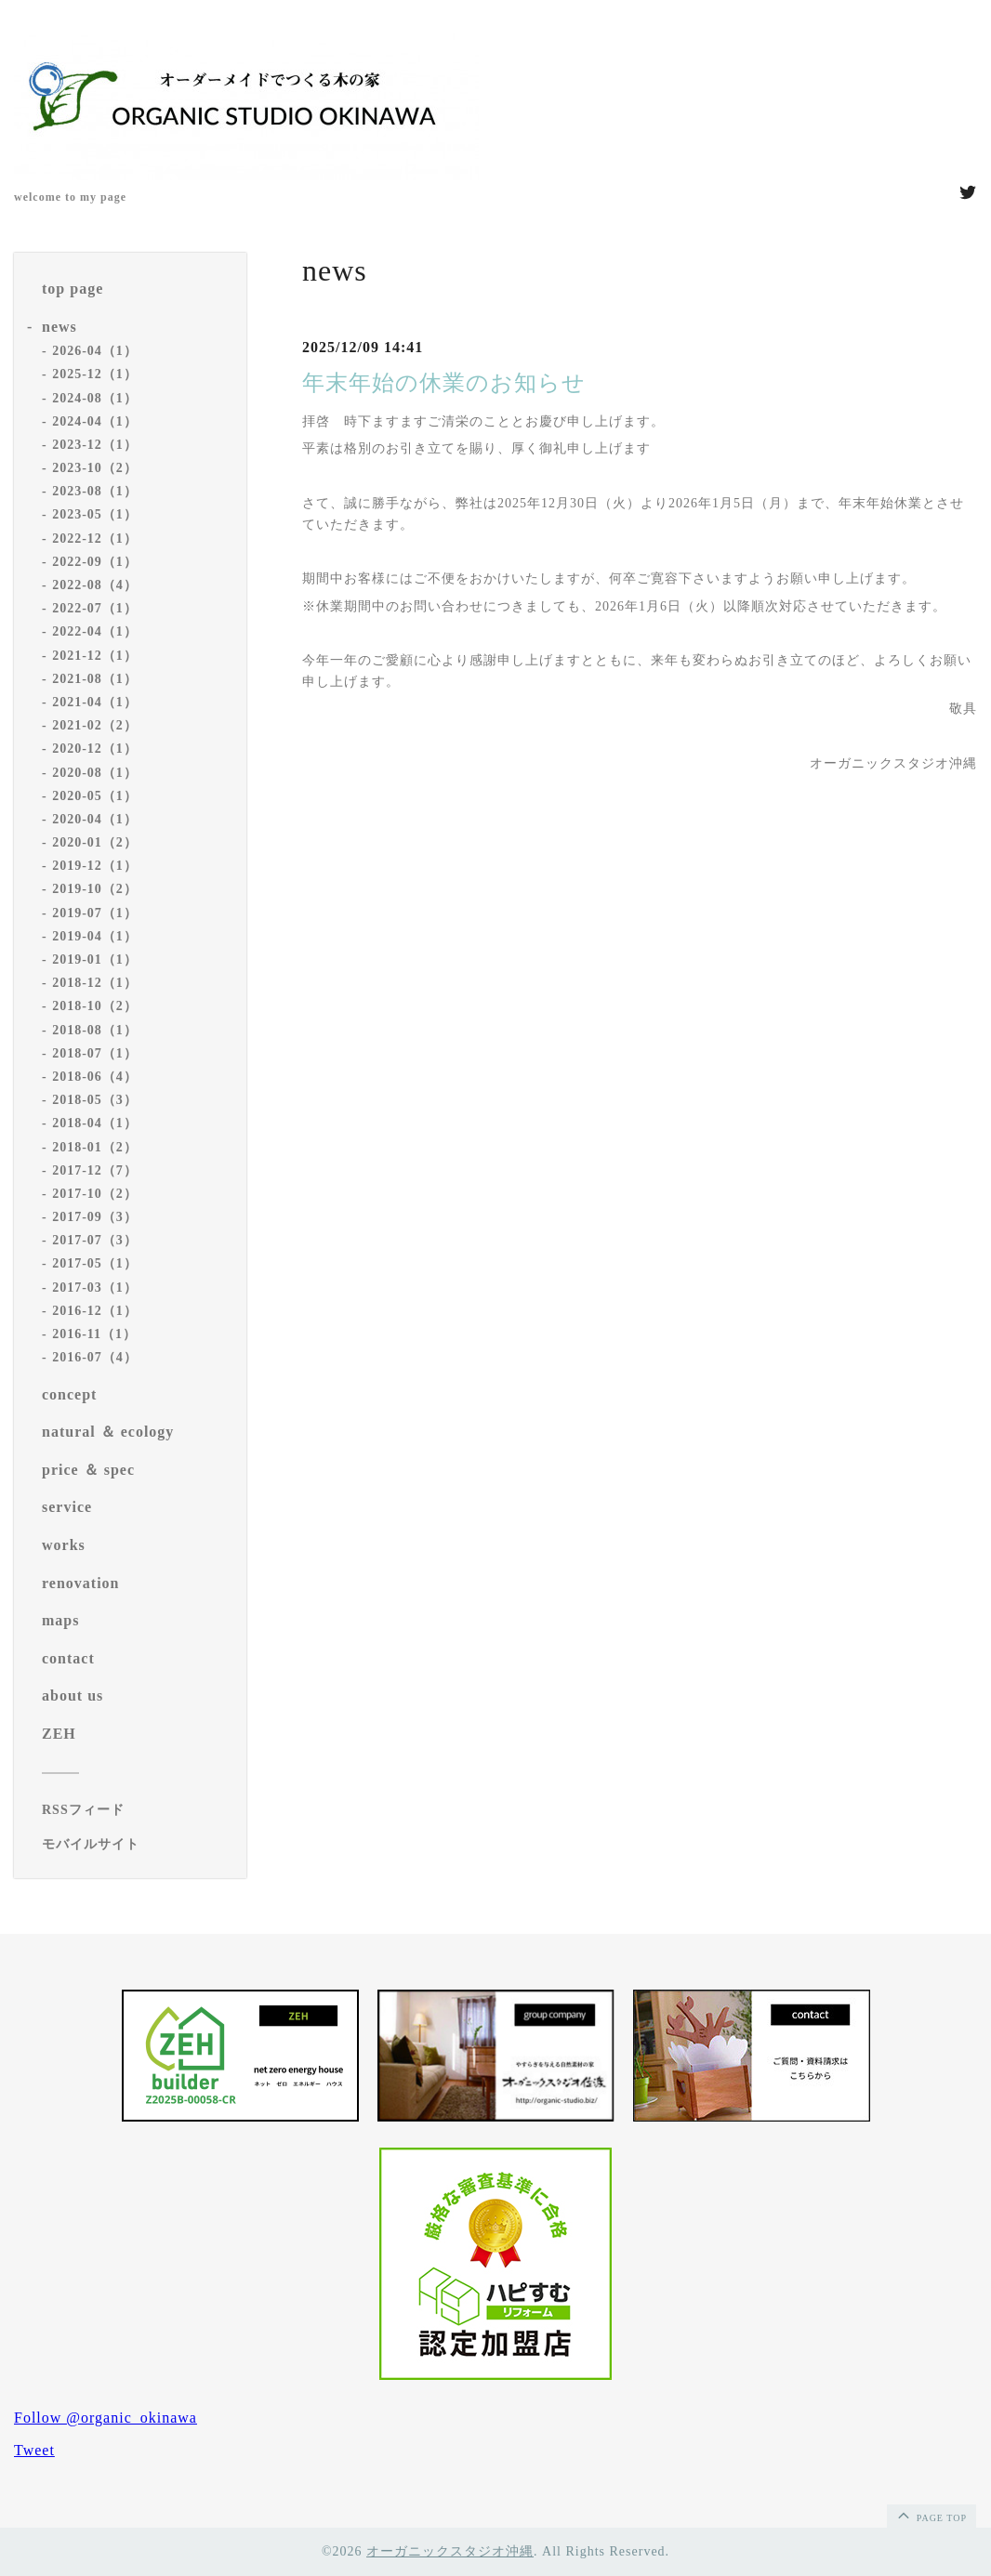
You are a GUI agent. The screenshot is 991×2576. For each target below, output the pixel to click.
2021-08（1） (95, 679)
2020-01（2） (95, 842)
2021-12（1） (95, 656)
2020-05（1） (95, 796)
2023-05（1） (95, 514)
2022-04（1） (95, 631)
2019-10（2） (95, 889)
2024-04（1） (95, 421)
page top (930, 2514)
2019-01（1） (95, 959)
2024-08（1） (95, 398)
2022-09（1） (95, 562)
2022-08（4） (95, 585)
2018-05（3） (95, 1100)
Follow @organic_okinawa (105, 2417)
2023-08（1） (95, 491)
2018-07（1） (95, 1053)
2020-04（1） (95, 819)
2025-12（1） (95, 374)
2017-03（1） (95, 1288)
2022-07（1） (95, 608)
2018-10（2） (95, 1006)
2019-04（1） (95, 936)
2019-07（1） (95, 913)
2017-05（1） (95, 1263)
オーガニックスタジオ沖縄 (450, 2551)
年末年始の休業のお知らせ (444, 383)
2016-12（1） (95, 1311)
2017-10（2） (95, 1194)
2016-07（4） (95, 1357)
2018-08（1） (95, 1030)
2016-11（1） (94, 1334)
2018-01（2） (95, 1147)
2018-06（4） (95, 1077)
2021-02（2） (95, 725)
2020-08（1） (95, 773)
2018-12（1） (95, 983)
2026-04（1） (95, 351)
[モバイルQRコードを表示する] (137, 1844)
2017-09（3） (95, 1217)
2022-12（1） (95, 538)
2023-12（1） (95, 445)
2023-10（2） (95, 468)
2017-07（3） (95, 1240)
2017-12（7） (95, 1170)
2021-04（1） (95, 702)
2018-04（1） (95, 1123)
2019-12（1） (95, 866)
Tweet (34, 2450)
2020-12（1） (95, 749)
